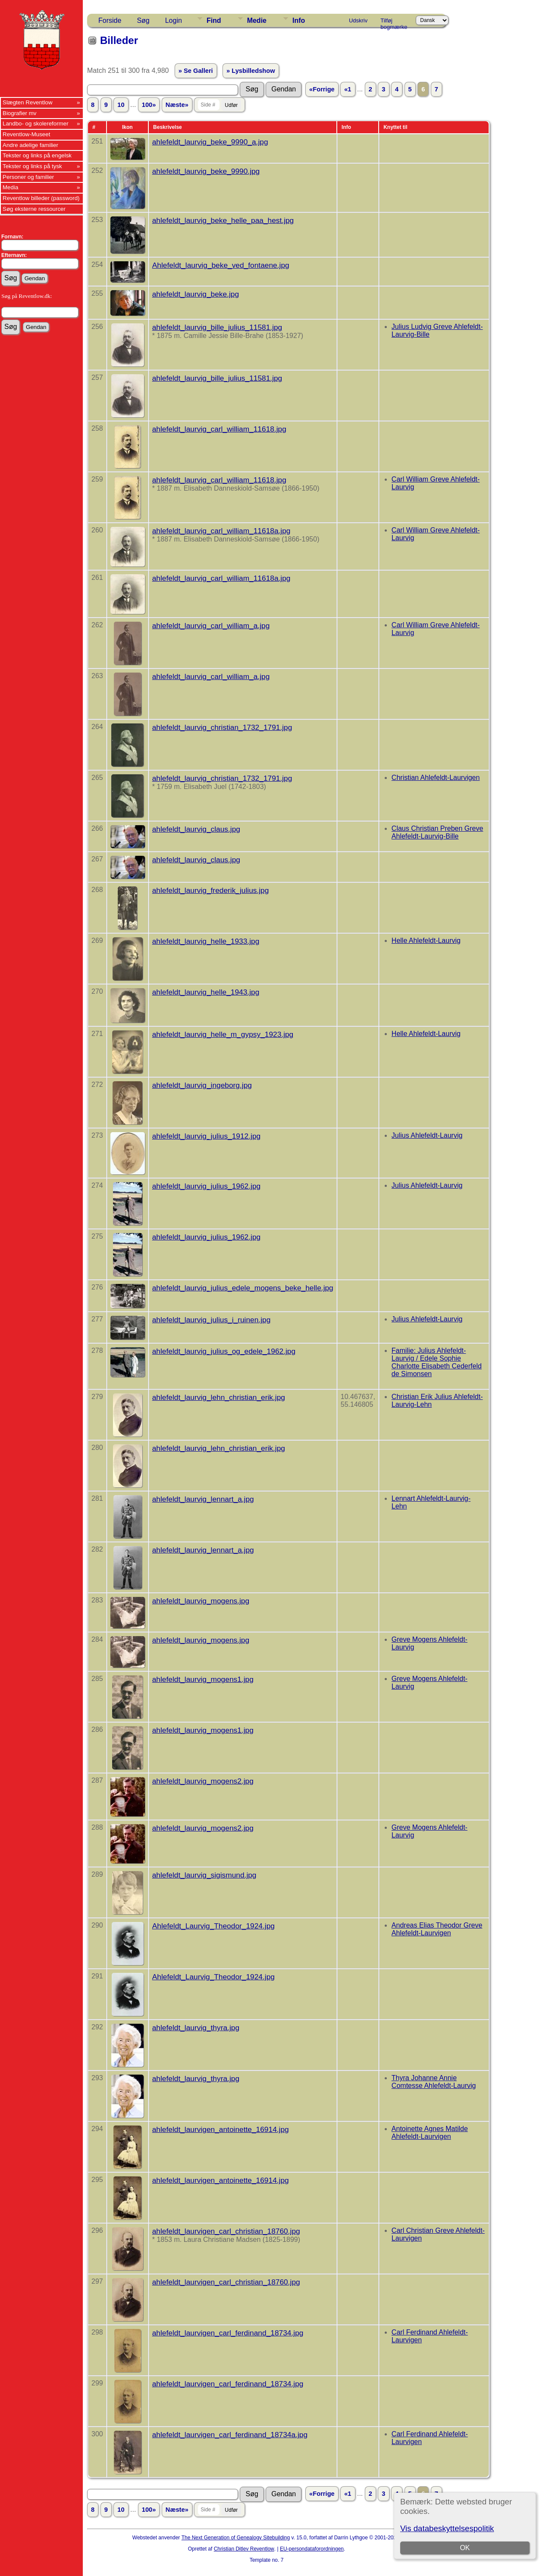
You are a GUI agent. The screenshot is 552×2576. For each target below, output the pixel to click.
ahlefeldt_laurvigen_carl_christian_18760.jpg (226, 2231)
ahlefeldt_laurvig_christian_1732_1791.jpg (222, 727)
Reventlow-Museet (26, 134)
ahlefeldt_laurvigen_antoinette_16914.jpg (220, 2129)
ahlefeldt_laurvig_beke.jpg (195, 294)
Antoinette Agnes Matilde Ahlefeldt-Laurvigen (430, 2132)
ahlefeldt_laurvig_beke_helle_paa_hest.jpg (223, 220)
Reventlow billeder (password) (41, 198)
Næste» (177, 104)
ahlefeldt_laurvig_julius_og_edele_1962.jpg (223, 1351)
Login (173, 20)
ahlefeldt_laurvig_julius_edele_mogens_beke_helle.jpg (242, 1287)
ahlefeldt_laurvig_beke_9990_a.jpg (210, 142)
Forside (109, 20)
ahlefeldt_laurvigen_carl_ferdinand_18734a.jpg (229, 2434)
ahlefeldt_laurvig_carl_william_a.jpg (211, 625)
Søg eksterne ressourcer (34, 209)
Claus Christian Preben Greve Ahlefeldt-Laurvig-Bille (437, 832)
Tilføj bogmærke (393, 22)
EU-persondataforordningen (312, 2549)
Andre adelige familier (30, 145)
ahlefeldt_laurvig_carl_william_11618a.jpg (221, 530)
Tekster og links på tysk (32, 166)
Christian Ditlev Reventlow (244, 2549)
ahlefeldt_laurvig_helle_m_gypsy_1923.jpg (223, 1034)
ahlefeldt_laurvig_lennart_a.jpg (203, 1499)
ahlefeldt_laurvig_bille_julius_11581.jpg (217, 327)
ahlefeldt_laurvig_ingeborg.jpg (202, 1085)
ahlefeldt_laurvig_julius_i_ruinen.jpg (211, 1319)
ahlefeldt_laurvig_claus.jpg (196, 829)
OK (465, 2547)
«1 (347, 89)
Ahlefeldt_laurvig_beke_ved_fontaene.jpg (220, 265)
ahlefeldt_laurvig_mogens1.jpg (203, 1679)
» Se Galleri (196, 70)
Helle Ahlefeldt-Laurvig (426, 940)
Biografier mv (20, 113)
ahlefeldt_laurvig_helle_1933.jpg (206, 941)
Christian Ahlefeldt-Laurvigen (436, 777)
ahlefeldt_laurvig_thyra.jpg (195, 2027)
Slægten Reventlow (28, 102)
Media (10, 187)
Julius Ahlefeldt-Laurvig (427, 1135)
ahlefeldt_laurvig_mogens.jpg (200, 1600)
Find (214, 20)
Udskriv (358, 20)
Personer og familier (28, 177)
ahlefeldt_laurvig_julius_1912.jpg (206, 1136)
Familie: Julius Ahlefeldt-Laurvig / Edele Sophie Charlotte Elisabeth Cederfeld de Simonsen (437, 1362)
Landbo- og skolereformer (36, 123)
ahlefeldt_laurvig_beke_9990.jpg (206, 171)
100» (149, 104)
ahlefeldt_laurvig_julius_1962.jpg (206, 1186)
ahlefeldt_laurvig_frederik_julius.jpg (210, 890)
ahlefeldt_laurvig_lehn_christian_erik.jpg (218, 1397)
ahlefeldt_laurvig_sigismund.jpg (204, 1875)
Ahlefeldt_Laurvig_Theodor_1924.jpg (213, 1926)
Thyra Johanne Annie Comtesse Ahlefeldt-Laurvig (434, 2081)
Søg (143, 20)
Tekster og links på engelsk (37, 155)
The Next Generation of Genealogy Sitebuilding (236, 2538)
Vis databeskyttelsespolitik (447, 2528)
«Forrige (322, 89)
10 (120, 104)
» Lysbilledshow (250, 70)
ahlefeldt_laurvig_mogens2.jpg (203, 1781)
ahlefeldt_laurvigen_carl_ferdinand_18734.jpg (228, 2333)
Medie (257, 20)
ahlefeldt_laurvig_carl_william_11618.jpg (219, 429)
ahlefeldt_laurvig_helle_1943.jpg (206, 992)
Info (298, 20)
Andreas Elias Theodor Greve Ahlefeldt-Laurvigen (437, 1929)
